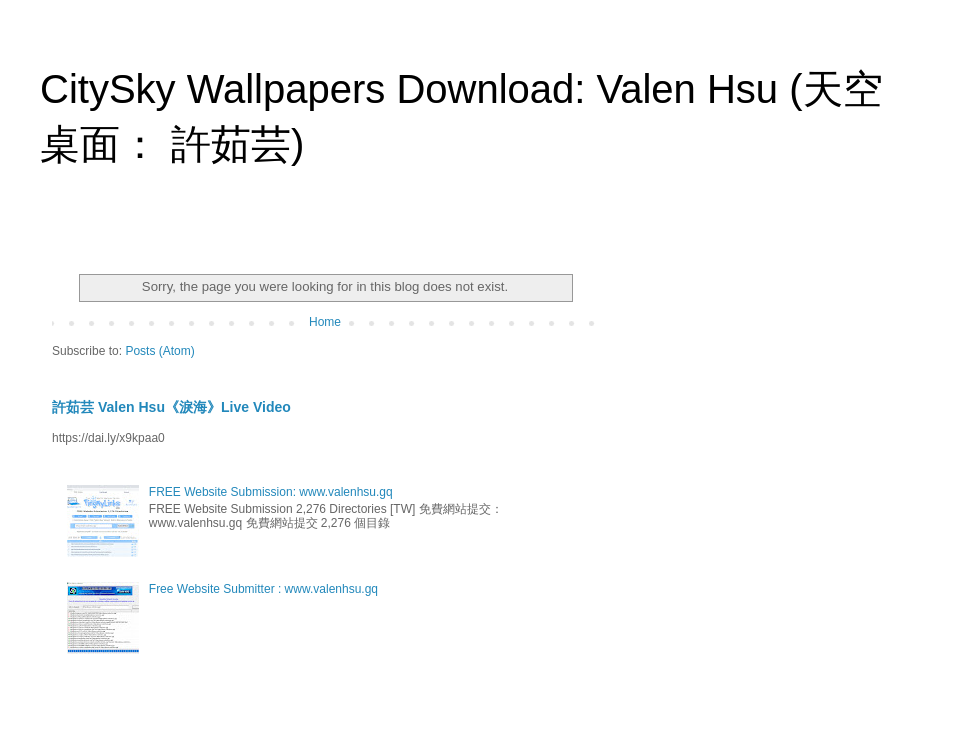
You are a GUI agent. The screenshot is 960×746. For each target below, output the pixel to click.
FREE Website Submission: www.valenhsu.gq (271, 492)
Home (325, 322)
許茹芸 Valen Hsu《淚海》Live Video (171, 407)
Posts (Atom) (159, 351)
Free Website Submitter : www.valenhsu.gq (263, 589)
